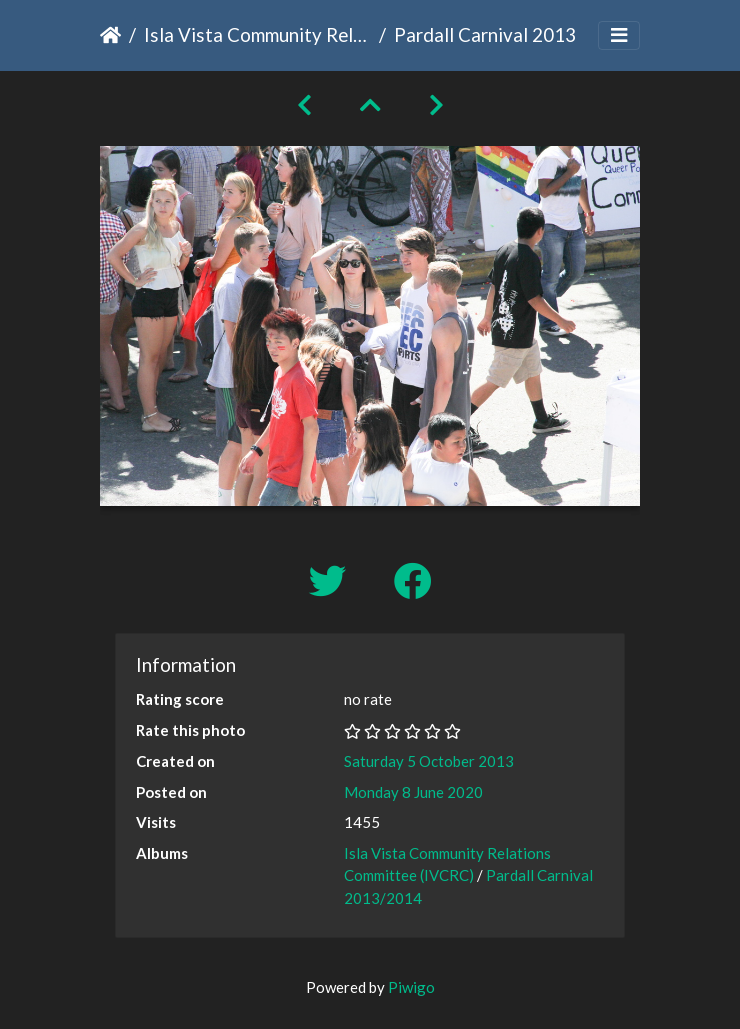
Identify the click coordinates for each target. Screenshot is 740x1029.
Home (110, 35)
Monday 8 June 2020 (413, 792)
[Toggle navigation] (619, 35)
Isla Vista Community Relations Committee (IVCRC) (257, 34)
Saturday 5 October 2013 (429, 761)
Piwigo (411, 987)
